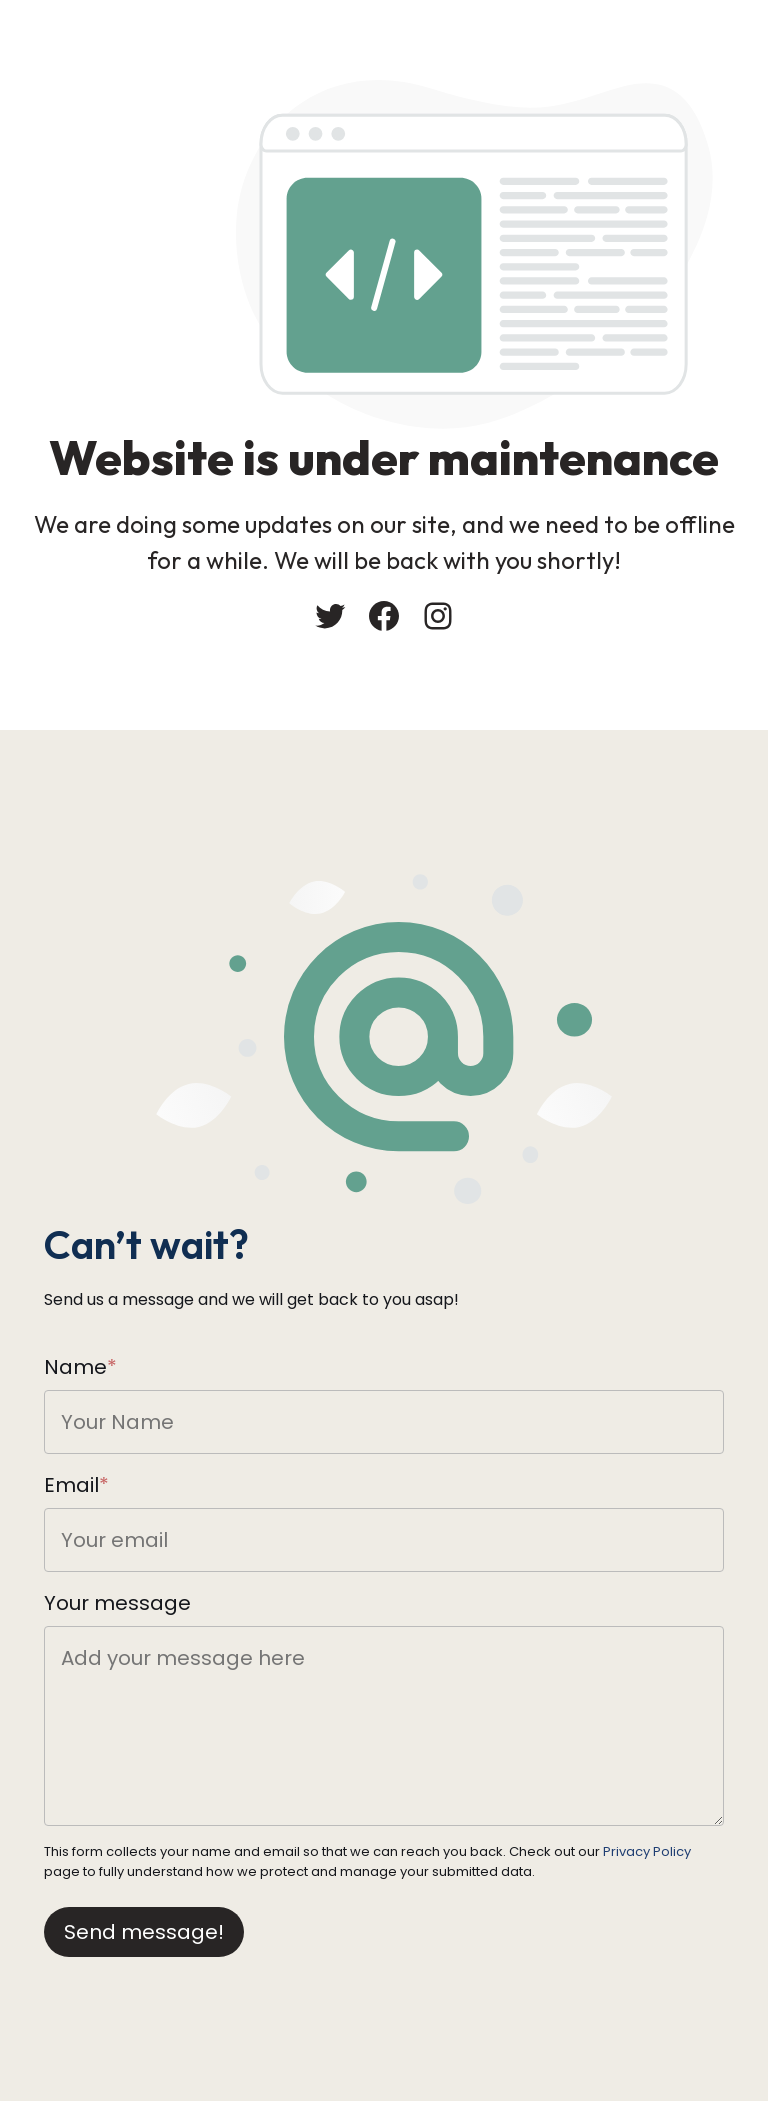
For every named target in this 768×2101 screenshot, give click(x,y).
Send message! (144, 1932)
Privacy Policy (647, 1851)
